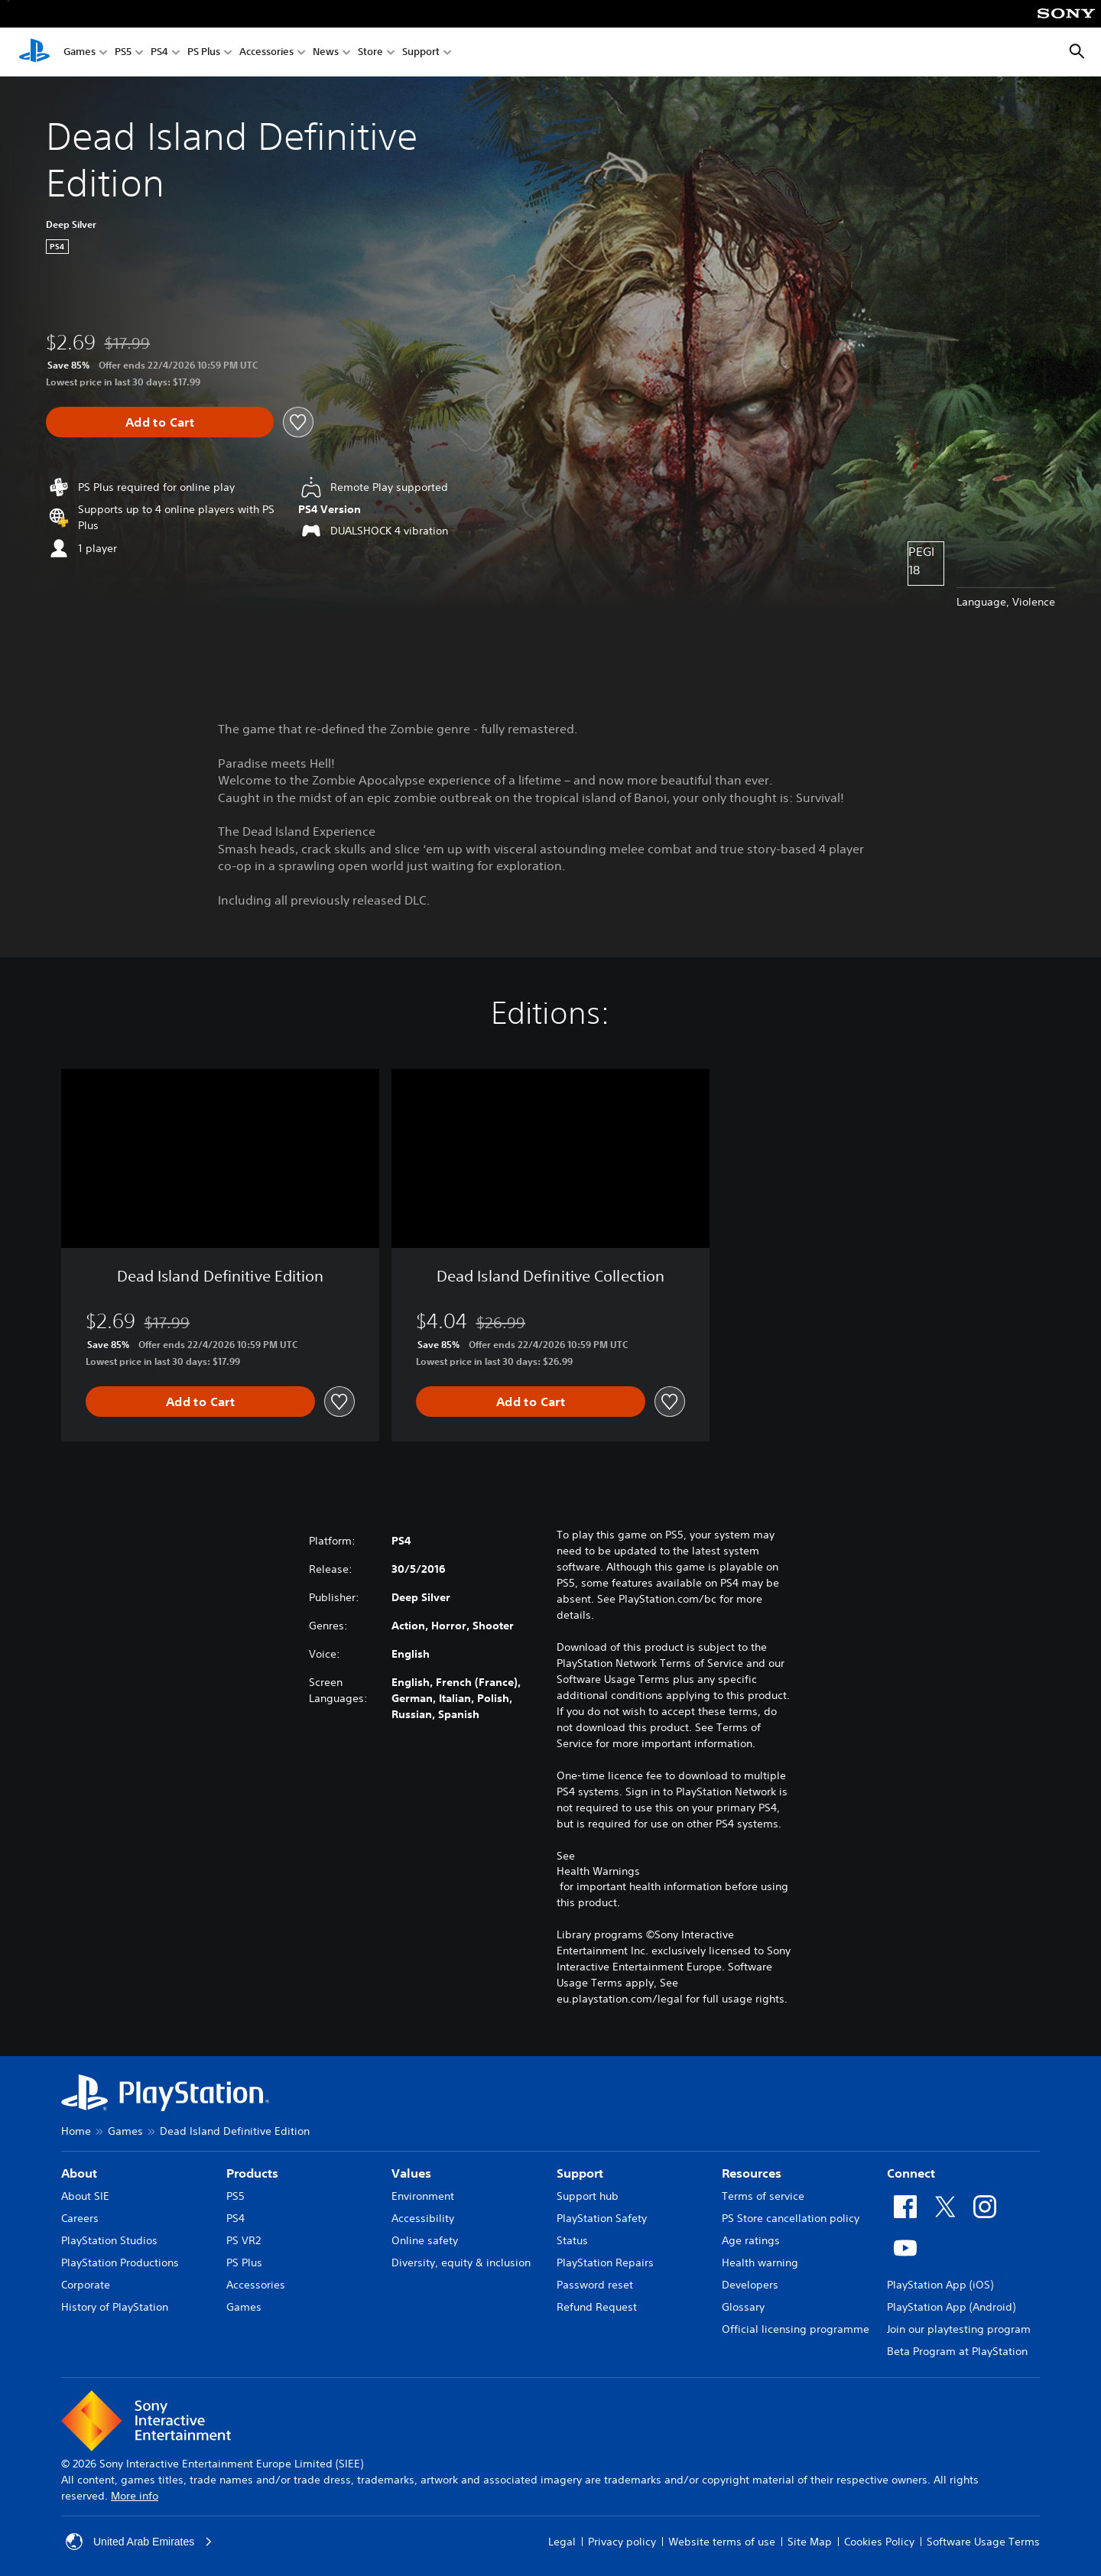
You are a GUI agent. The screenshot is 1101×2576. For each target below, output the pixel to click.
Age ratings (751, 2240)
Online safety (424, 2240)
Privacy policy (622, 2541)
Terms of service (763, 2196)
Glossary (743, 2307)
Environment (422, 2196)
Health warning (760, 2262)
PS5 (123, 52)
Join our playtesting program (959, 2329)
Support (421, 52)
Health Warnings (598, 1871)
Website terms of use (721, 2541)
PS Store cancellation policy (790, 2218)
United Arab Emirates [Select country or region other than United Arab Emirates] (139, 2542)
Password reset (595, 2285)
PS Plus (203, 52)
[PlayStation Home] (34, 52)
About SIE (85, 2196)
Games (79, 52)
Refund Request (597, 2307)
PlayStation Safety (602, 2218)
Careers (80, 2218)
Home (76, 2131)
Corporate (85, 2285)
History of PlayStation (114, 2307)
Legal (562, 2541)
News (326, 52)
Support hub (588, 2196)
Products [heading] (252, 2173)
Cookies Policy (879, 2541)
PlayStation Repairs (605, 2262)
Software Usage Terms (983, 2541)
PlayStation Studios (109, 2240)
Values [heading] (411, 2173)
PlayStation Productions (120, 2262)
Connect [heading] (911, 2173)
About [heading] (79, 2173)
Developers (750, 2285)
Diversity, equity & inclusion (461, 2262)
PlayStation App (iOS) (940, 2285)
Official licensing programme (795, 2329)
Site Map (810, 2541)
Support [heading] (580, 2173)
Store (370, 52)
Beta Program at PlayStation (957, 2351)
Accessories (266, 52)
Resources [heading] (751, 2173)
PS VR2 (243, 2240)
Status (572, 2240)
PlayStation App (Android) (951, 2307)
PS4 (159, 52)
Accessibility (422, 2218)
